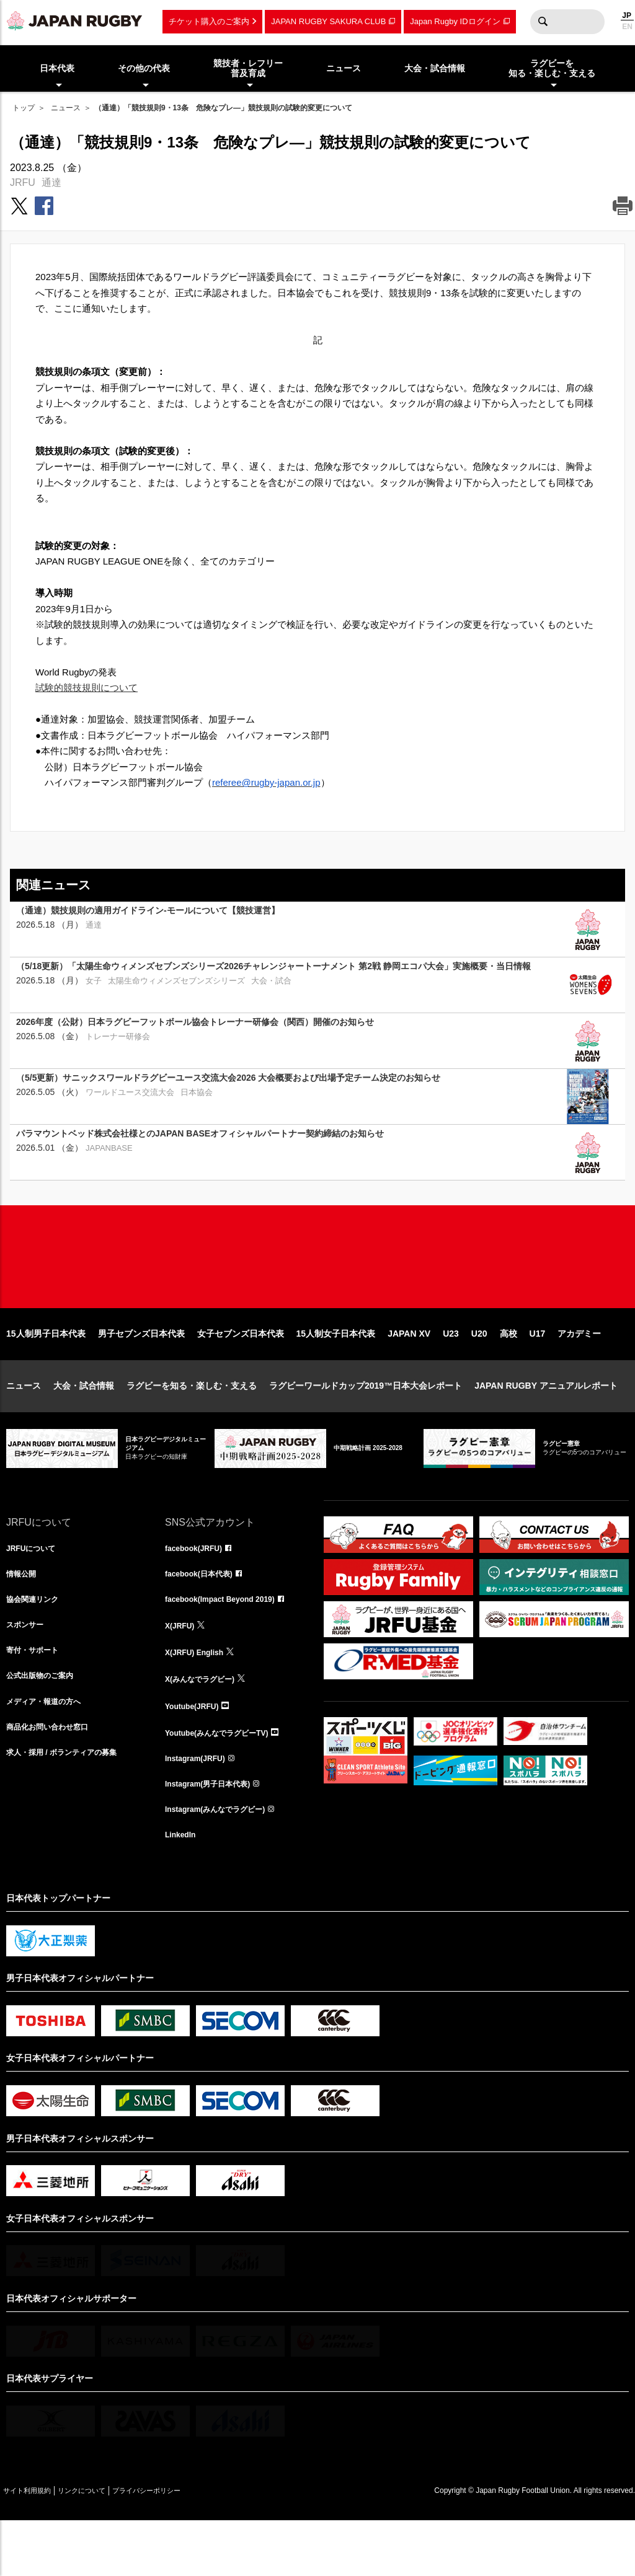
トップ (23, 107)
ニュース (66, 107)
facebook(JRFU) (198, 1589)
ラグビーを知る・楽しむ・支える (192, 1425)
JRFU (22, 182)
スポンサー (28, 1671)
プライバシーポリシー (189, 2545)
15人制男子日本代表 (46, 1373)
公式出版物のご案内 (45, 1725)
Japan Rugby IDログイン (455, 21)
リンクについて (107, 2545)
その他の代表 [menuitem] (144, 68)
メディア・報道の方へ (49, 1752)
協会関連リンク (36, 1643)
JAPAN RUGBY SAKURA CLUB (328, 21)
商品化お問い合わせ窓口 (54, 1780)
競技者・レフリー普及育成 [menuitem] (248, 68)
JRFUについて (35, 1589)
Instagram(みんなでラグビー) (223, 1861)
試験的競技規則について (86, 687)
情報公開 (23, 1616)
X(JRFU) (182, 1671)
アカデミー (579, 1373)
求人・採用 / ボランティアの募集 (70, 1807)
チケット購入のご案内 (209, 21)
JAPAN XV (409, 1373)
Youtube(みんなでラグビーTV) (225, 1780)
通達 (51, 182)
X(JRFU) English (199, 1698)
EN (627, 26)
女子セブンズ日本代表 (240, 1373)
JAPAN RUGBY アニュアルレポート (546, 1425)
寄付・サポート (36, 1698)
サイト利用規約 (35, 2545)
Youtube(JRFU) (196, 1752)
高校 (508, 1373)
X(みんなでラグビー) (205, 1725)
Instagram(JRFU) (200, 1807)
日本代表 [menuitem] (57, 68)
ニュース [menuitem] (343, 68)
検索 (542, 21)
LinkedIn (183, 1889)
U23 (451, 1373)
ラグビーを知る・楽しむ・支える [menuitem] (551, 68)
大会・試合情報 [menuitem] (434, 68)
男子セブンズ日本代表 (141, 1373)
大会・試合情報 (83, 1425)
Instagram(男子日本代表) (214, 1834)
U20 (479, 1373)
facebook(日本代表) (204, 1616)
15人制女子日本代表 (336, 1373)
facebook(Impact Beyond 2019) (229, 1643)
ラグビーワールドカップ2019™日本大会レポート (365, 1425)
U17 (538, 1373)
